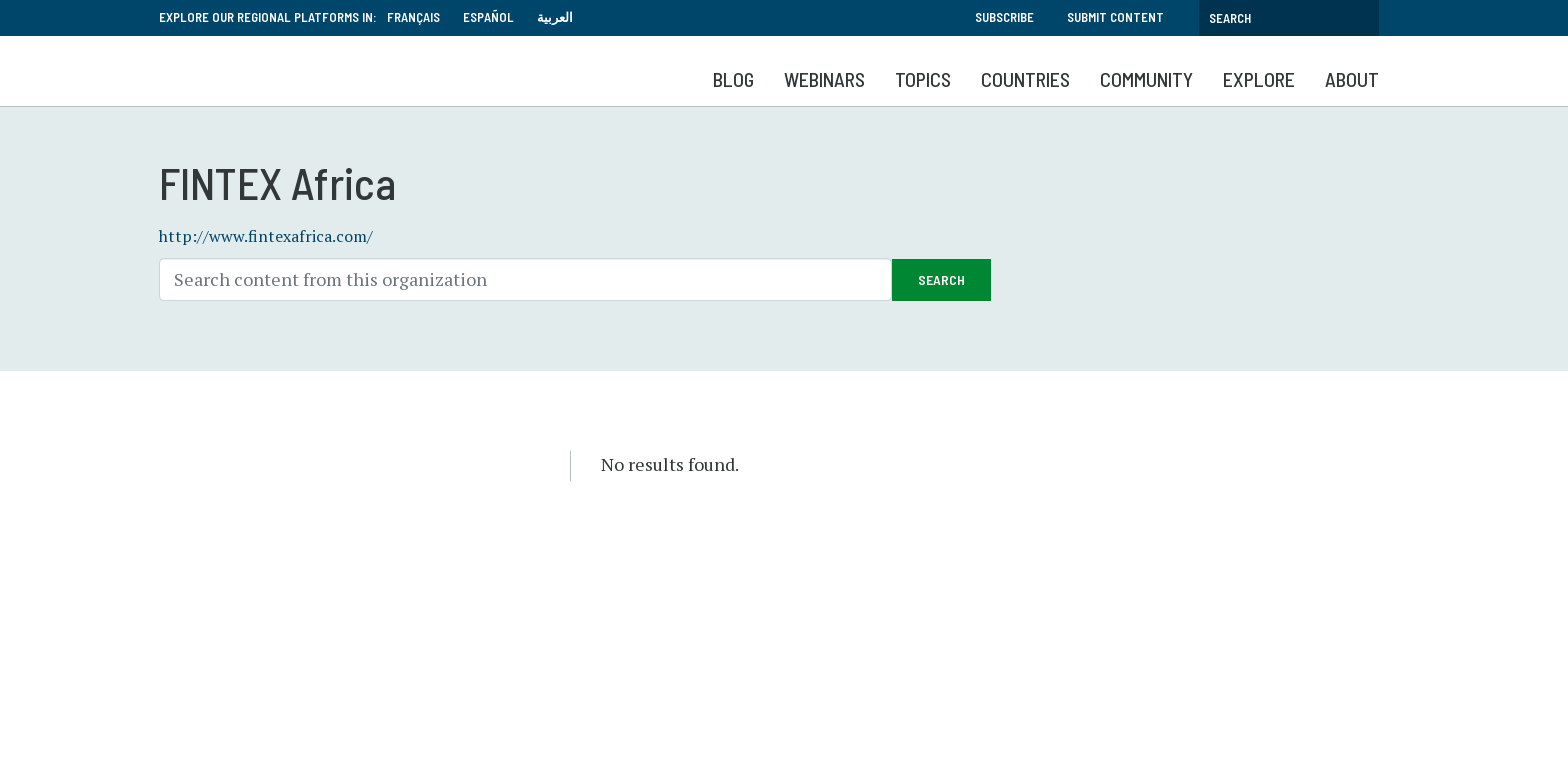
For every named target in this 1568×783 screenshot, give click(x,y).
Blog (733, 79)
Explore (1259, 79)
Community (1146, 79)
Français (413, 17)
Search (941, 279)
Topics (923, 79)
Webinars (824, 79)
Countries (1025, 79)
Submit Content (1115, 17)
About (1352, 79)
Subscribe (1004, 17)
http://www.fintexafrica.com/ (266, 236)
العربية (555, 17)
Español (488, 17)
